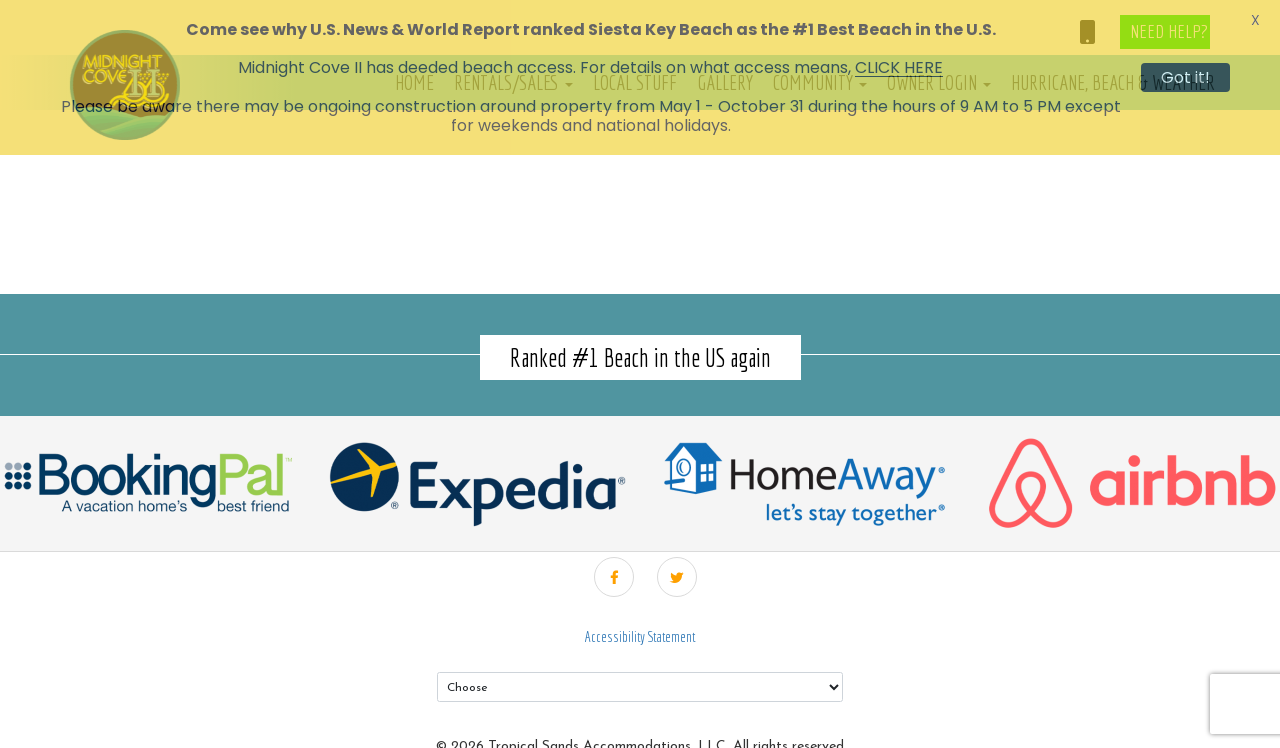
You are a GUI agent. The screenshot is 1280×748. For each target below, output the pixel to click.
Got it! (1185, 77)
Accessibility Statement (640, 618)
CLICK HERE (899, 67)
